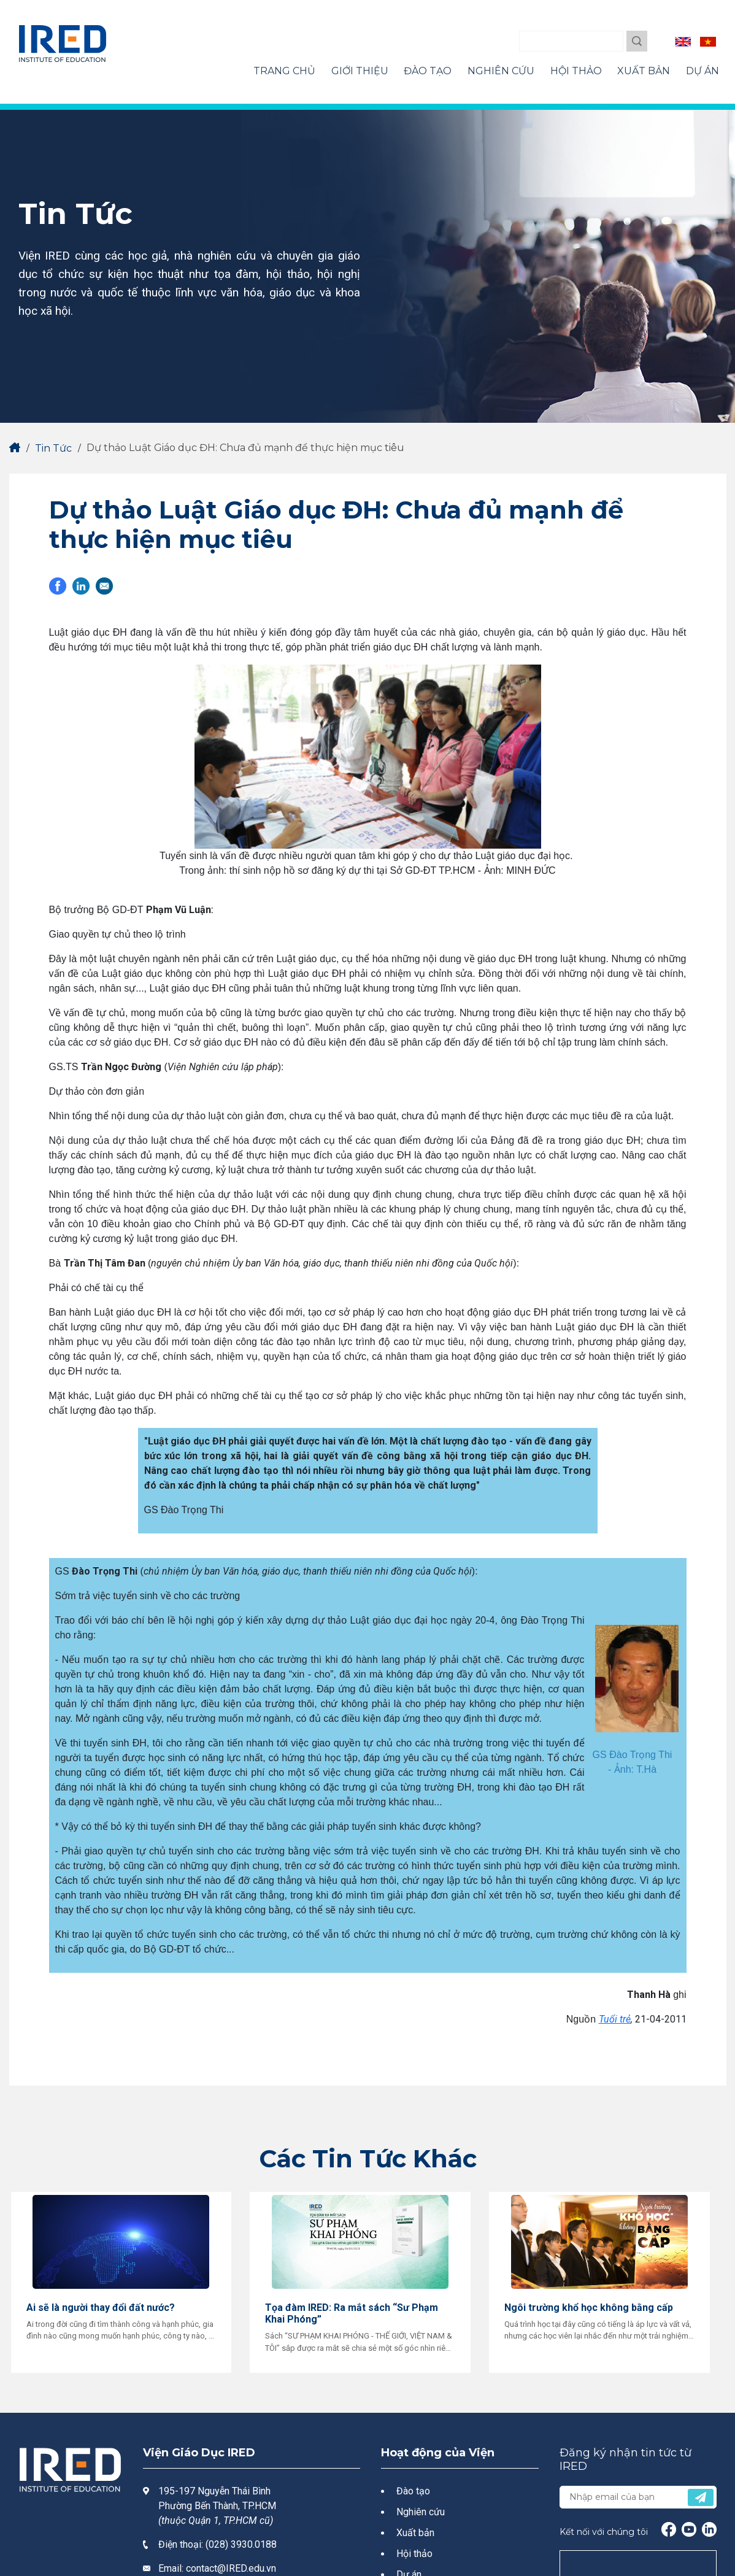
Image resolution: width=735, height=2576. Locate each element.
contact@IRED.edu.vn (231, 2568)
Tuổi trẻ (615, 2019)
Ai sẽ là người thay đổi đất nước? (100, 2307)
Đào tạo (413, 2491)
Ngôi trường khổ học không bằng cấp (588, 2307)
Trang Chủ (284, 71)
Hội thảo (414, 2553)
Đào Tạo (428, 71)
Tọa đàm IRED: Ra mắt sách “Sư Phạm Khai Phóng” (351, 2313)
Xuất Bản (643, 71)
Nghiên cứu (420, 2512)
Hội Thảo (576, 71)
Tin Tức (53, 448)
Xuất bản (415, 2533)
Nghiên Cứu (501, 71)
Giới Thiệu (359, 71)
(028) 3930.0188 (241, 2544)
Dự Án (702, 71)
